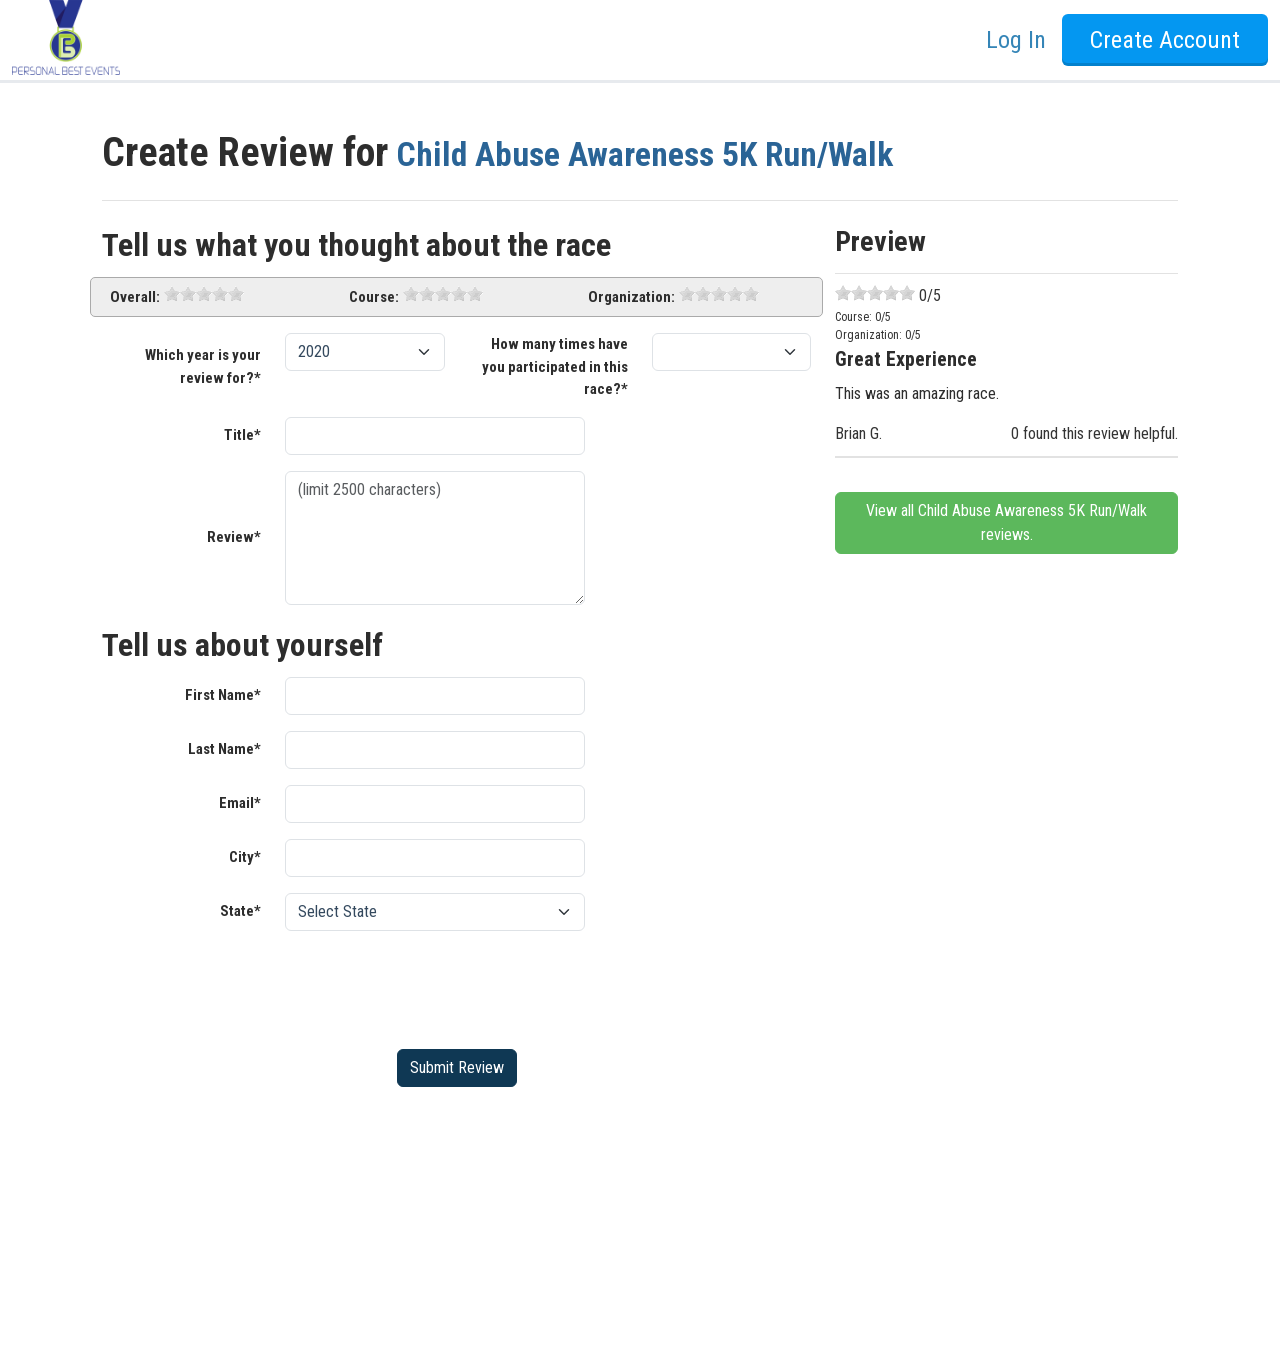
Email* (240, 803)
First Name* (223, 695)
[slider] (204, 294)
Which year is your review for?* (203, 366)
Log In (1016, 40)
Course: (374, 297)
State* (240, 911)
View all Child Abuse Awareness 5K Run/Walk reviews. (1006, 522)
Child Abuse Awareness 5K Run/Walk (692, 152)
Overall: (135, 297)
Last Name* (224, 749)
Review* (234, 537)
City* (245, 857)
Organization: (631, 297)
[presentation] (437, 986)
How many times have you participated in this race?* (555, 366)
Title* (242, 435)
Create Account (1165, 40)
